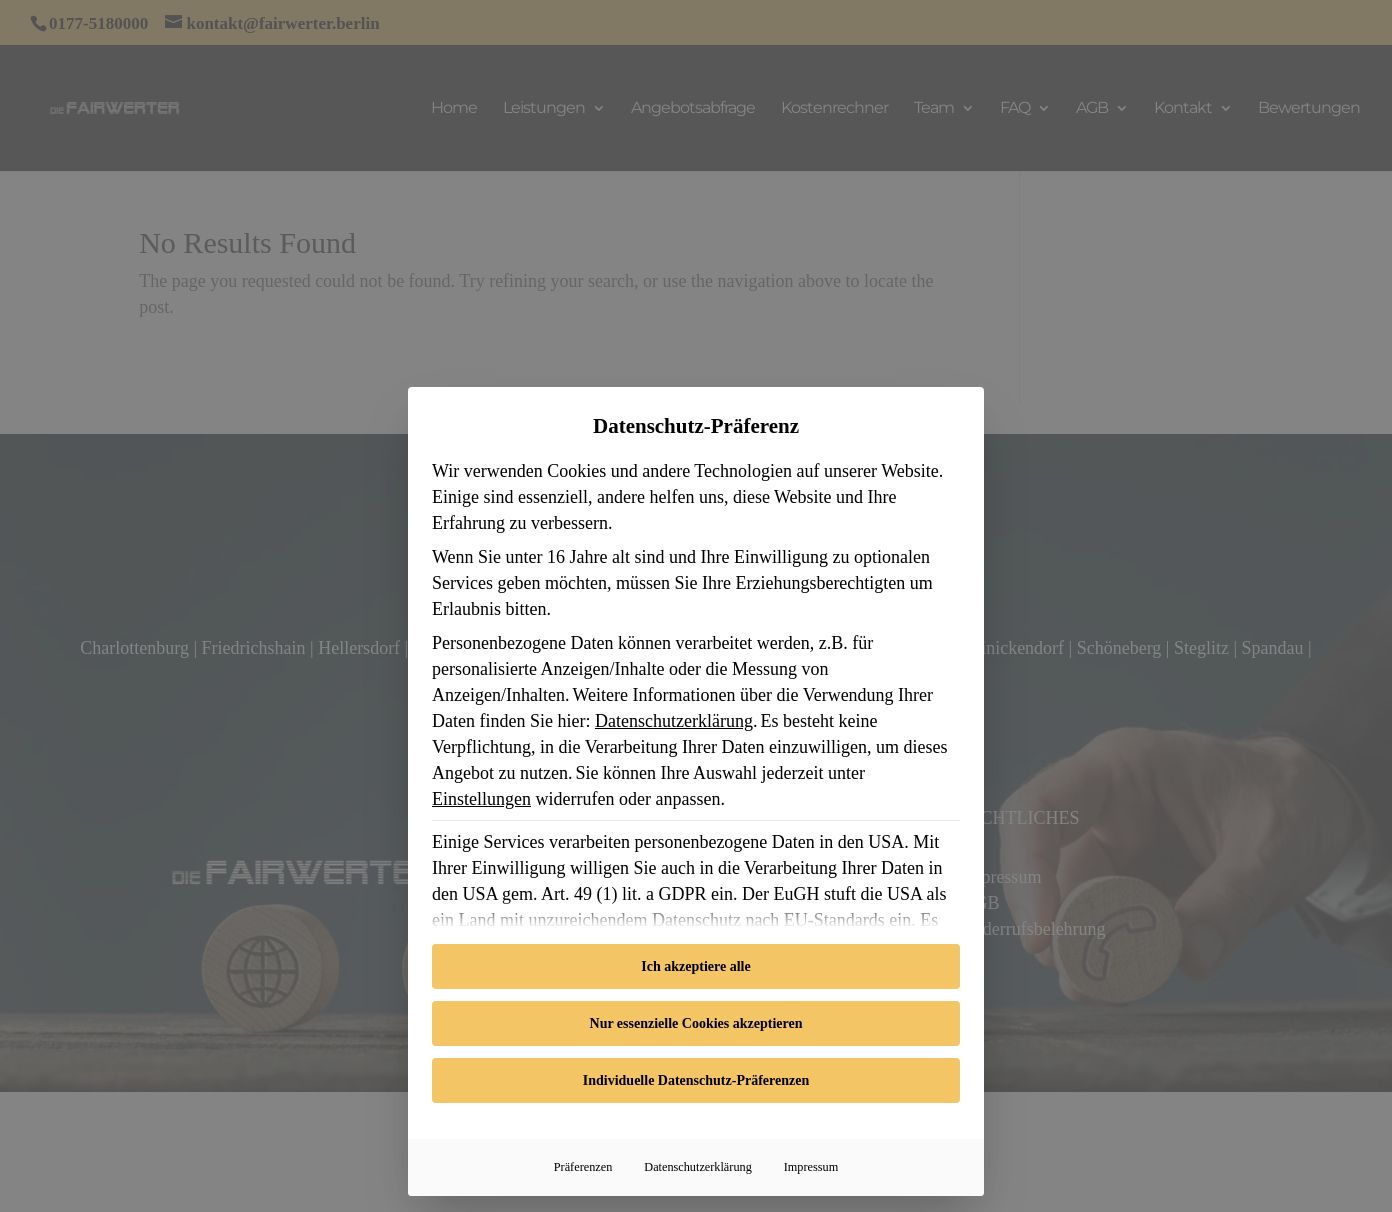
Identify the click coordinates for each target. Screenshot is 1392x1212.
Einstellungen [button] (481, 799)
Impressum (811, 1167)
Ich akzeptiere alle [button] (695, 966)
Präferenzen (583, 1167)
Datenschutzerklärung (674, 721)
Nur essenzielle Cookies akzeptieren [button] (696, 1023)
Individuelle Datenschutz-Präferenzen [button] (696, 1080)
